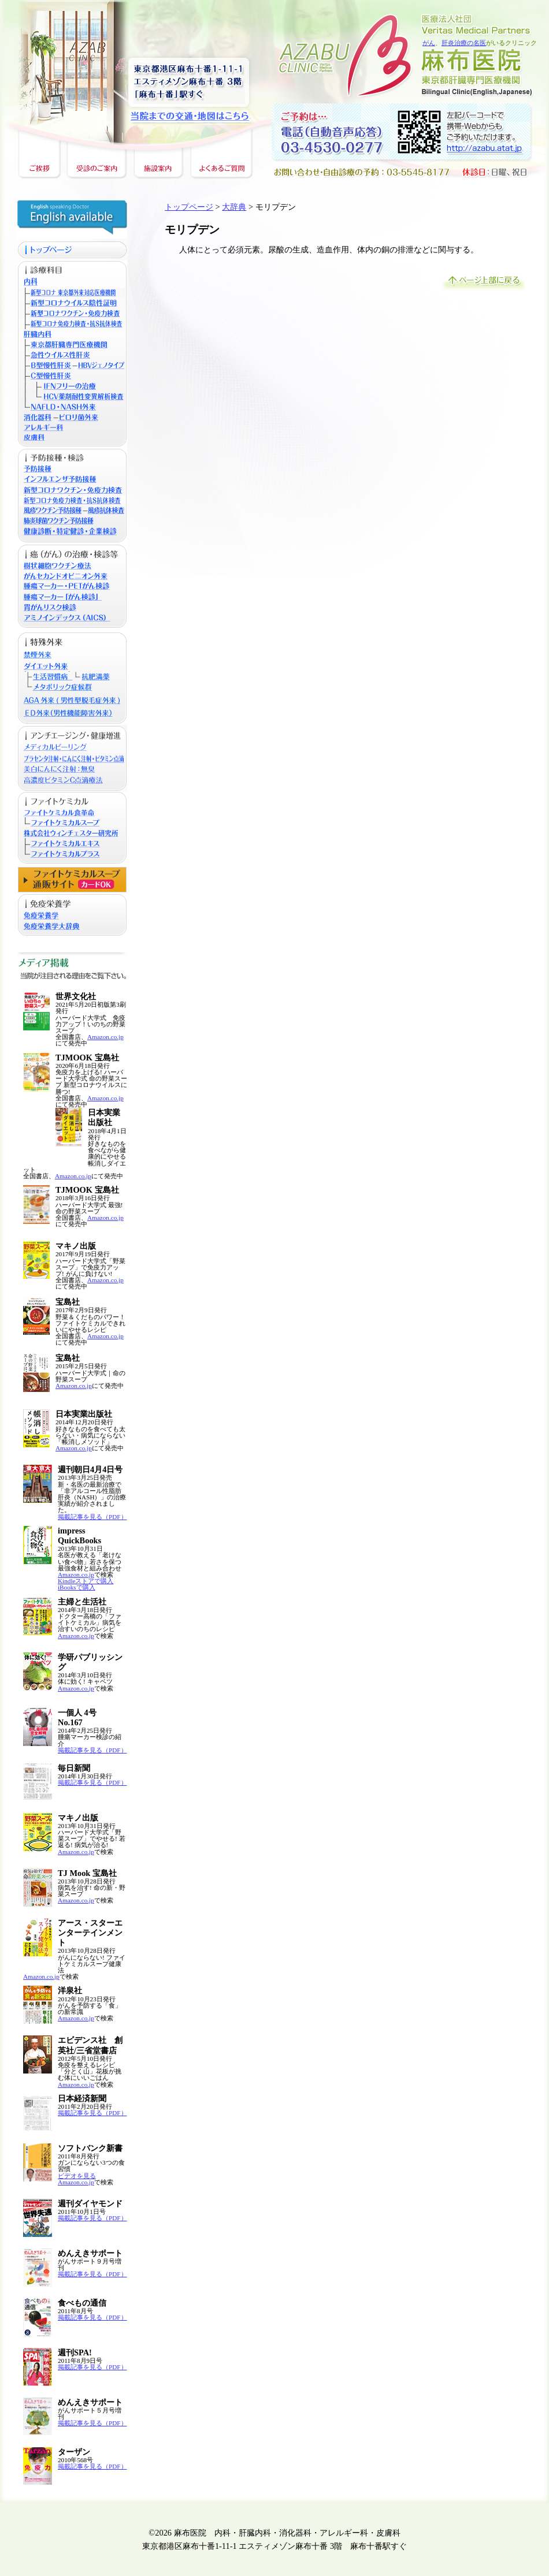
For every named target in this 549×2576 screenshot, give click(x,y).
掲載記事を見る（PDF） (92, 1516)
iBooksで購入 (76, 1587)
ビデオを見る (77, 2175)
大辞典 (234, 206)
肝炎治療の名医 (464, 42)
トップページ (189, 206)
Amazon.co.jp (105, 1036)
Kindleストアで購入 (85, 1580)
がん (428, 42)
